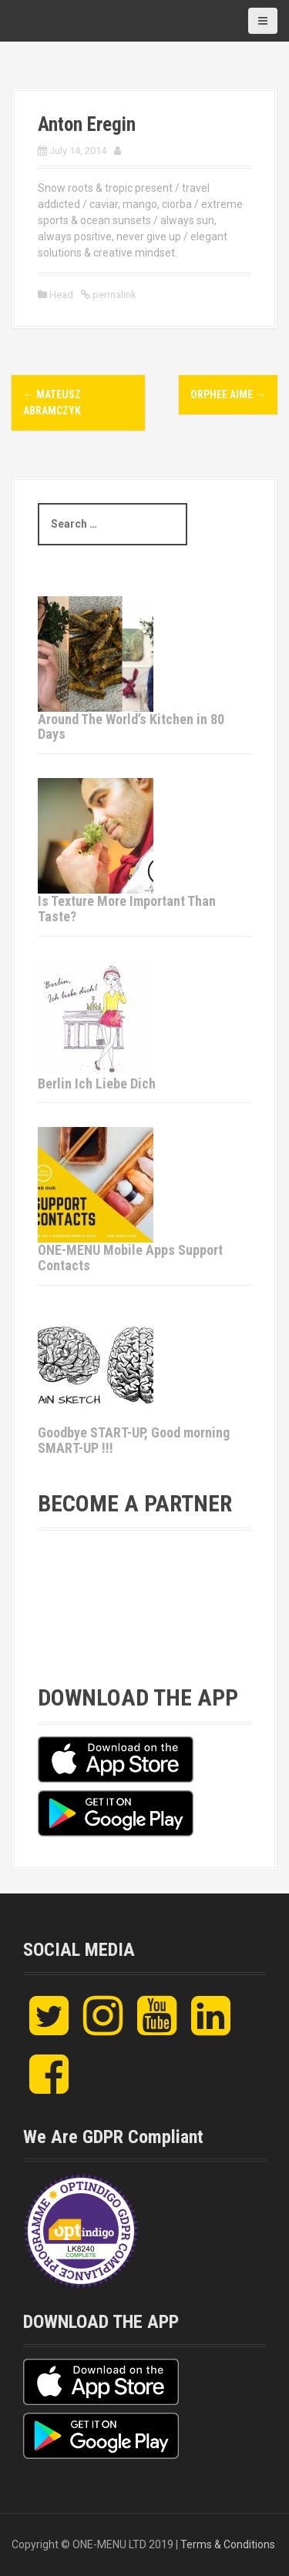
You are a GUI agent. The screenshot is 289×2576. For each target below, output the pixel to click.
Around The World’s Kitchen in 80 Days (131, 727)
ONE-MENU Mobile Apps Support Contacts (130, 1257)
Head (61, 294)
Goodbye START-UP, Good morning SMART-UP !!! (134, 1440)
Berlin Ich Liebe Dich (97, 1083)
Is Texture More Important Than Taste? (127, 908)
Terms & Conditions (227, 2544)
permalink (113, 294)
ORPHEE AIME (228, 394)
